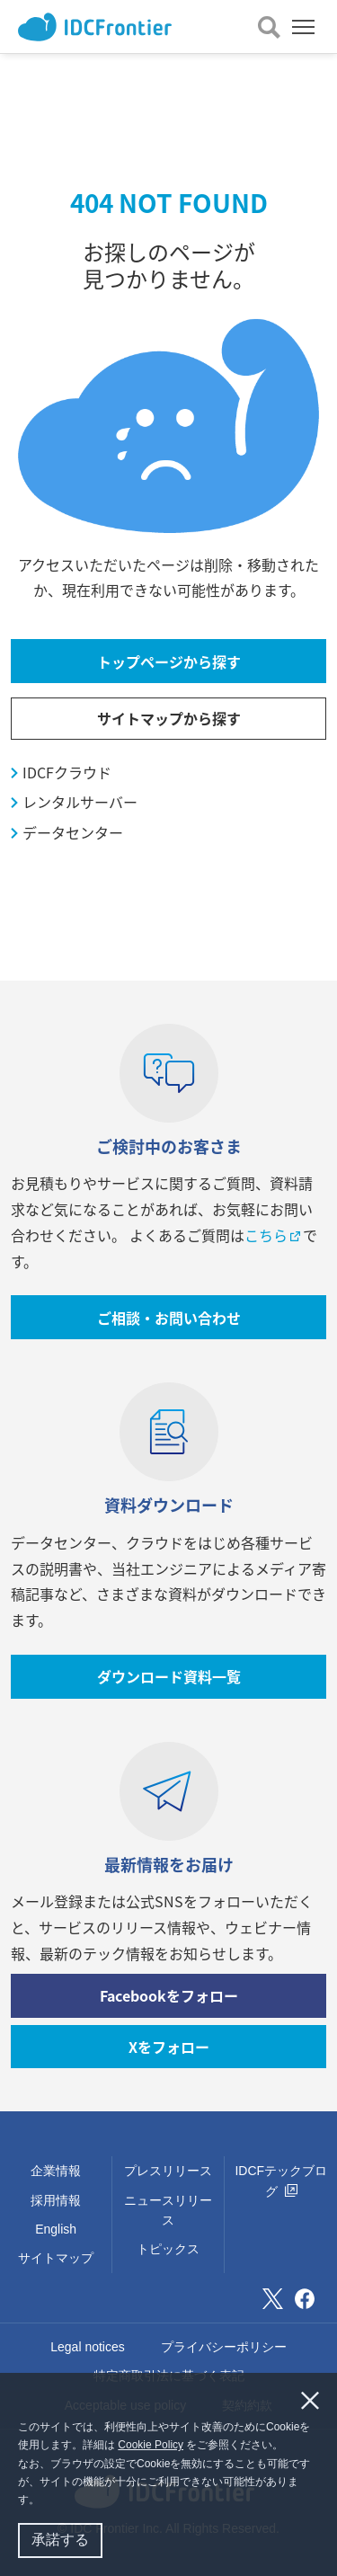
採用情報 (56, 2200)
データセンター (72, 832)
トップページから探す (169, 661)
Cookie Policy (150, 2444)
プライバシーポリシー (224, 2347)
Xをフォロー (169, 2046)
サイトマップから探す (169, 718)
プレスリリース (168, 2170)
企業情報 (56, 2170)
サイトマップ (55, 2258)
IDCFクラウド (66, 772)
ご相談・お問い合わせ (169, 1317)
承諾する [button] (60, 2539)
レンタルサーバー (79, 802)
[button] (44, 2502)
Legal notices (87, 2347)
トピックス (168, 2249)
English (55, 2229)
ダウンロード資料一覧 (169, 1676)
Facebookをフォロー (169, 1995)
